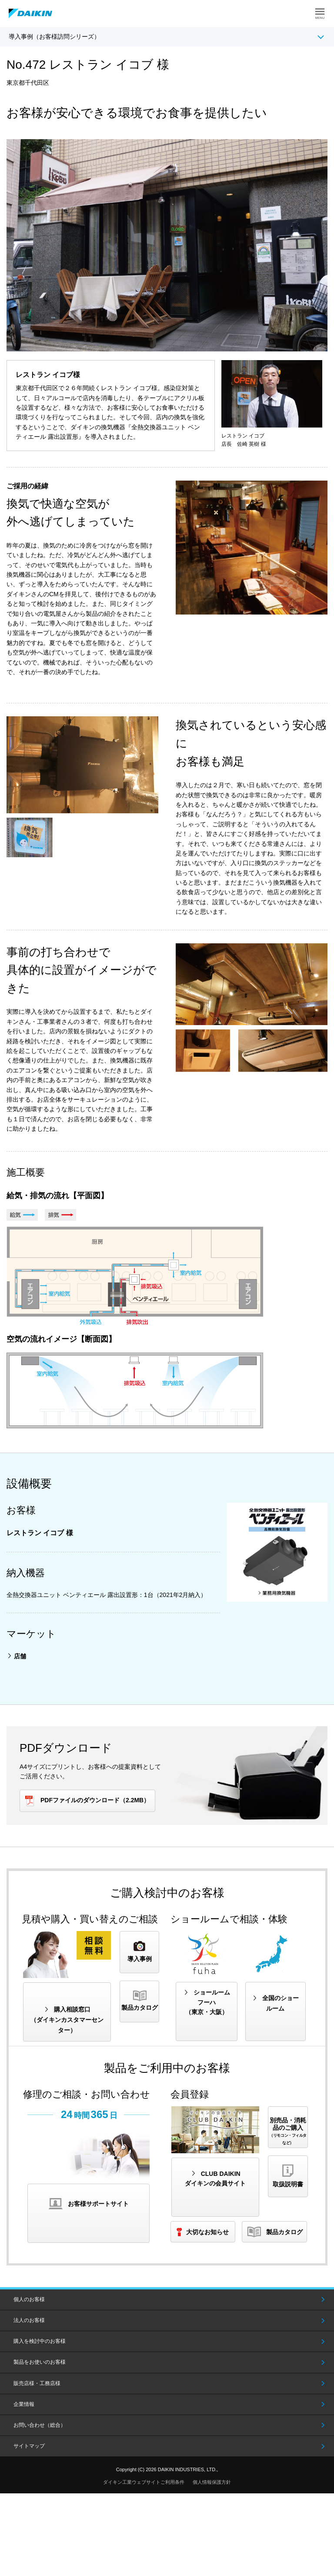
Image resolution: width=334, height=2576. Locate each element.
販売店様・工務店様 (36, 2383)
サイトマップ (29, 2446)
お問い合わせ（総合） (39, 2425)
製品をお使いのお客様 (39, 2362)
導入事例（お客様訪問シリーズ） (54, 36)
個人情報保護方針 (212, 2482)
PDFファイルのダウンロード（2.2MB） (95, 1800)
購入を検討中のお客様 (39, 2341)
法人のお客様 (29, 2320)
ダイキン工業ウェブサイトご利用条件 (143, 2482)
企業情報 (23, 2404)
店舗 (20, 1656)
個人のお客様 (29, 2299)
